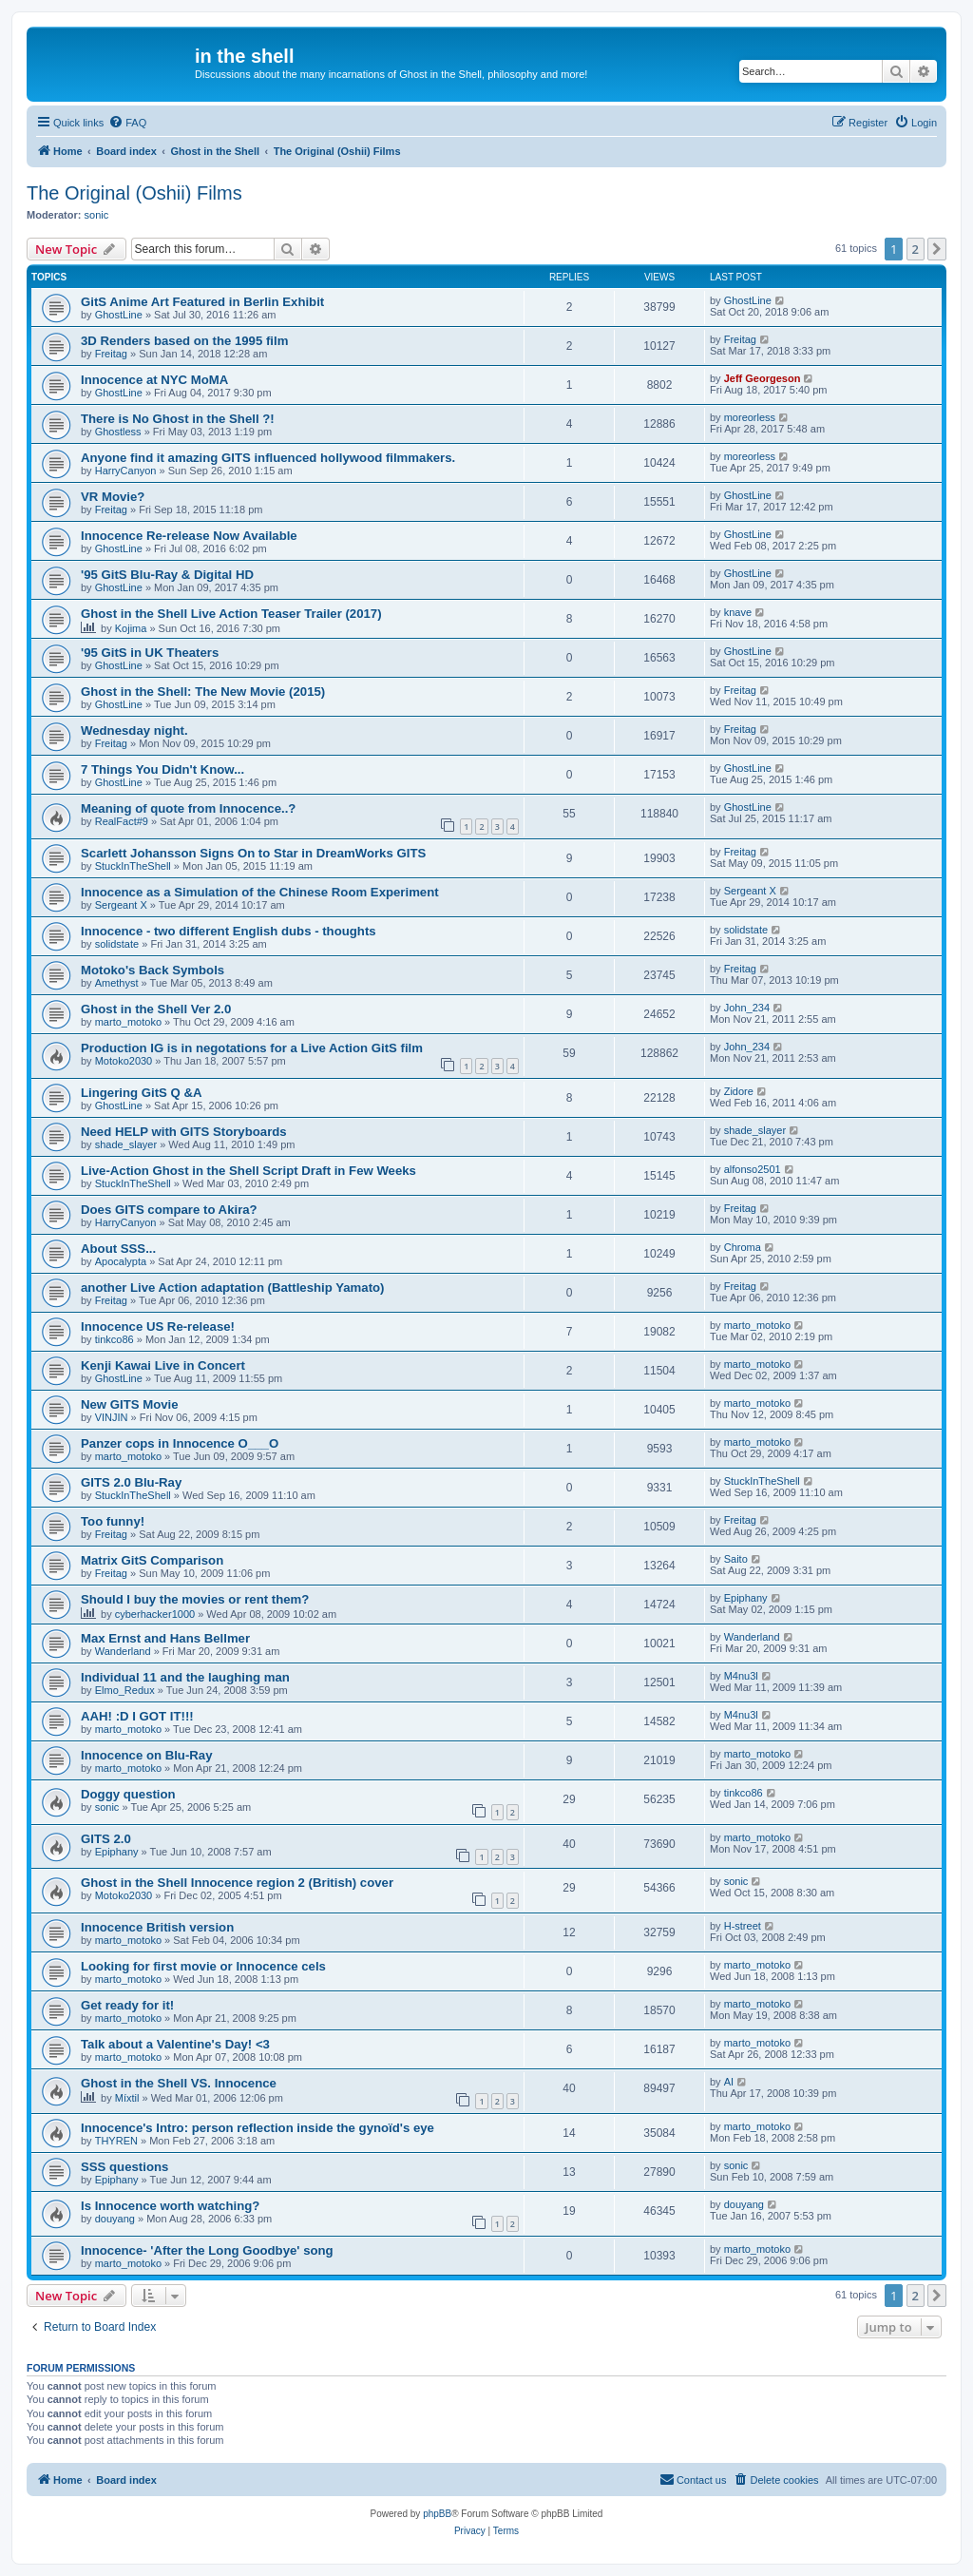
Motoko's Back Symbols (152, 970)
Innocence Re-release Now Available (189, 536)
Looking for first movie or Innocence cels (203, 1966)
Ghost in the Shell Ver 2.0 (156, 1009)
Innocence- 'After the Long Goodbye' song (207, 2250)
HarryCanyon (126, 470)
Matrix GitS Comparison (152, 1560)
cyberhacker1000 (155, 1614)
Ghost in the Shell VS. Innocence (179, 2083)
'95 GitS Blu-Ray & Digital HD (167, 574)
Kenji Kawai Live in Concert (163, 1365)
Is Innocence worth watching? (170, 2206)
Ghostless (118, 431)
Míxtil (127, 2098)
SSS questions (124, 2167)
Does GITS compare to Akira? (169, 1209)
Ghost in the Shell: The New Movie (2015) (203, 691)
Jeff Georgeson (762, 378)
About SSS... (118, 1248)
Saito (736, 1559)
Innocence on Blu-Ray (147, 1755)
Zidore (739, 1091)
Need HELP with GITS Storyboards (184, 1132)
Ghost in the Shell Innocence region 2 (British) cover (237, 1882)
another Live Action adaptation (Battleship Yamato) (232, 1287)
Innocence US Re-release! (158, 1326)
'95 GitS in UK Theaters (150, 652)
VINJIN (111, 1417)
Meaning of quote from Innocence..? (188, 808)
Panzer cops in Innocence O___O (179, 1443)
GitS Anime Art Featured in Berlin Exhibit (202, 302)
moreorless (749, 417)
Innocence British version (157, 1927)
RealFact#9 (121, 821)
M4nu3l (741, 1676)
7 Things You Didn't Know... (162, 769)
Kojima (131, 628)
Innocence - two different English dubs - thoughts (228, 931)
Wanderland (123, 1651)
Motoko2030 (124, 1061)
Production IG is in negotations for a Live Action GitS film (252, 1048)
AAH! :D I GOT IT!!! (137, 1716)
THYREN (116, 2140)
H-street (742, 1926)
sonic (97, 215)
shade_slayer (126, 1144)
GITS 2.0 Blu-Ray (131, 1482)
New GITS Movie (130, 1404)
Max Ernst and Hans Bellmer (165, 1638)
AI (729, 2081)
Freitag (111, 353)
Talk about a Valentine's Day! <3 (175, 2044)
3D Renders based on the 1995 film (184, 341)
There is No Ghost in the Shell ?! (178, 419)
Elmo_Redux (125, 1690)
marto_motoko (128, 1022)
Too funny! (112, 1521)
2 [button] (915, 249)
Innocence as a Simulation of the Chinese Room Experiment (260, 892)
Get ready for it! (127, 2005)
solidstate (117, 944)
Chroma (742, 1247)
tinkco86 (114, 1339)
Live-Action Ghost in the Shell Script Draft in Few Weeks (248, 1170)
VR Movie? (112, 497)
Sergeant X (121, 905)
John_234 (747, 1007)
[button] (936, 249)
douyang (115, 2218)
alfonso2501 (752, 1169)
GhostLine (119, 314)
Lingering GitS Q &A (141, 1093)
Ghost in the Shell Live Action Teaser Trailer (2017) (231, 613)
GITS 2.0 (106, 1839)
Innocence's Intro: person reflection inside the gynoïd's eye (257, 2128)
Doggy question (128, 1794)
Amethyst (117, 983)
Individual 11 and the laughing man (185, 1677)
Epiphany (746, 1598)
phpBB (437, 2514)
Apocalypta (120, 1261)
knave (738, 612)
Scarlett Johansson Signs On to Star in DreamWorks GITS (253, 853)
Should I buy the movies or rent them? (195, 1599)
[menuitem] (127, 122)
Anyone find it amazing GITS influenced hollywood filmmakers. (268, 458)
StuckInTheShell (133, 866)
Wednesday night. (134, 730)
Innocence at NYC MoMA (154, 380)
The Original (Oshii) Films (134, 193)
